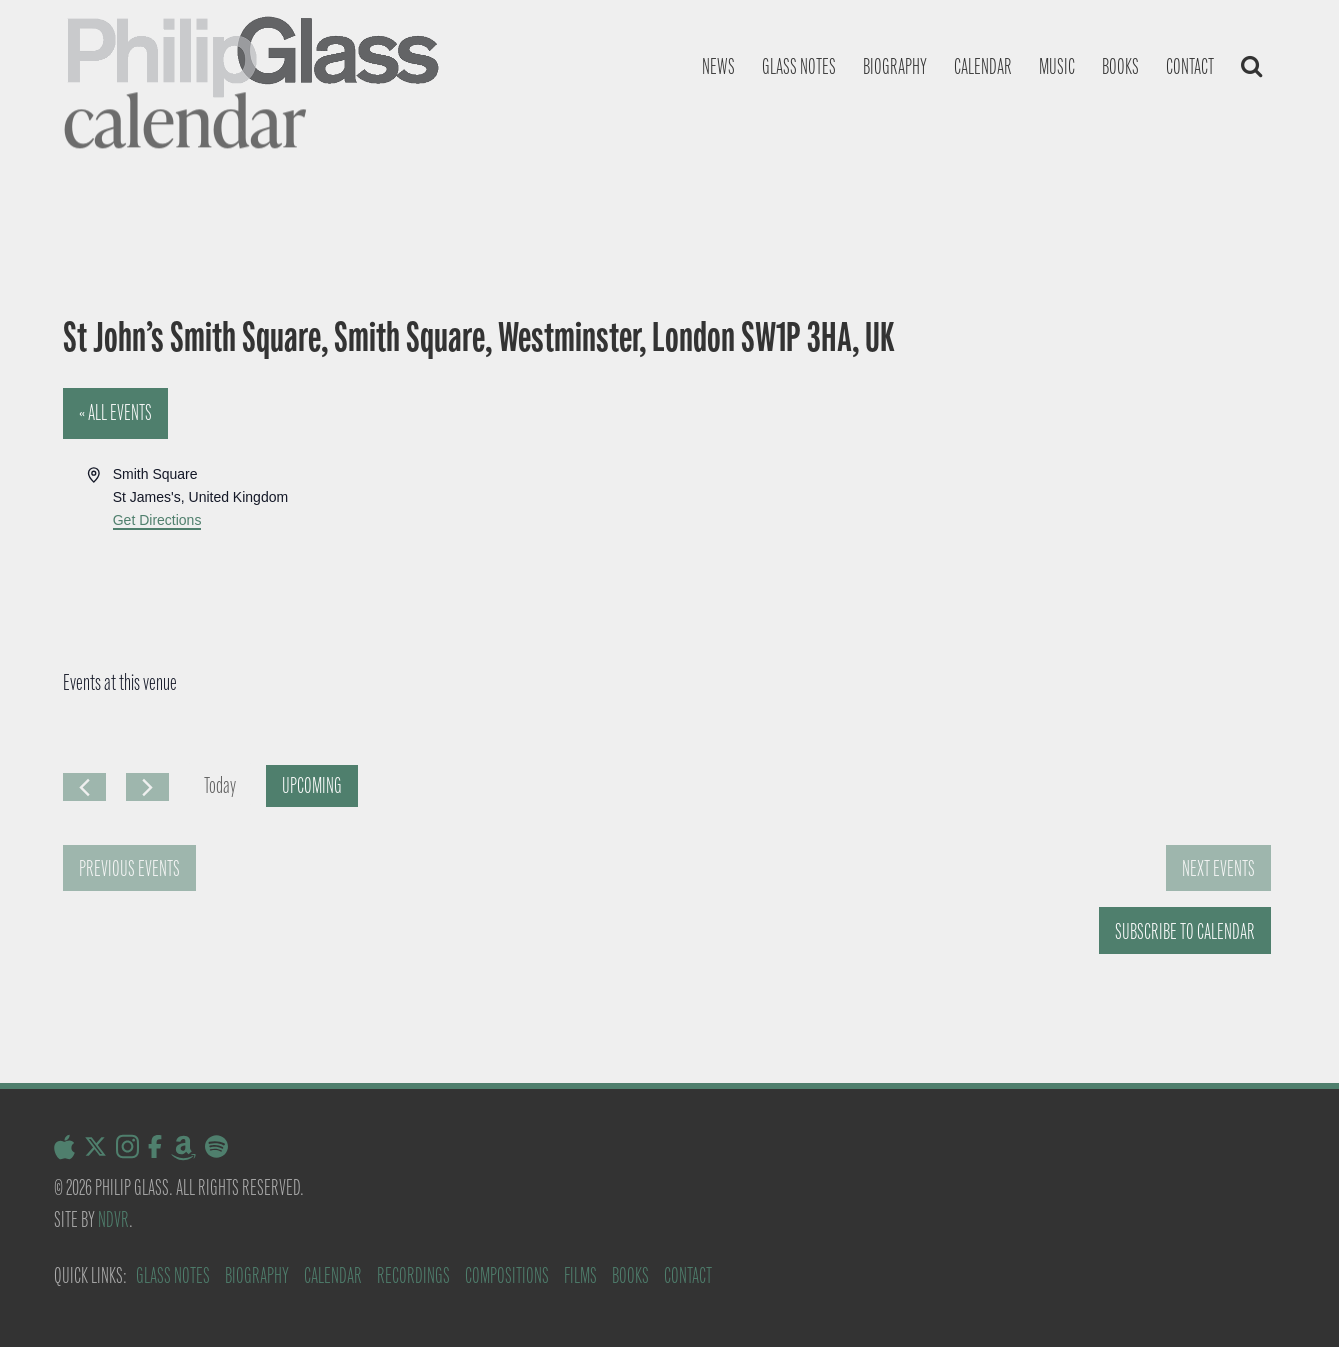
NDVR (113, 1219)
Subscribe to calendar (1185, 931)
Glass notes (799, 66)
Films (580, 1275)
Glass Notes (173, 1275)
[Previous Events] (84, 787)
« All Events (115, 412)
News (718, 66)
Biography (895, 66)
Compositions (507, 1275)
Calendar (983, 66)
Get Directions (157, 520)
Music (1057, 66)
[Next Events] (147, 787)
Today (220, 785)
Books (1120, 66)
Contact (1190, 66)
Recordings (413, 1275)
